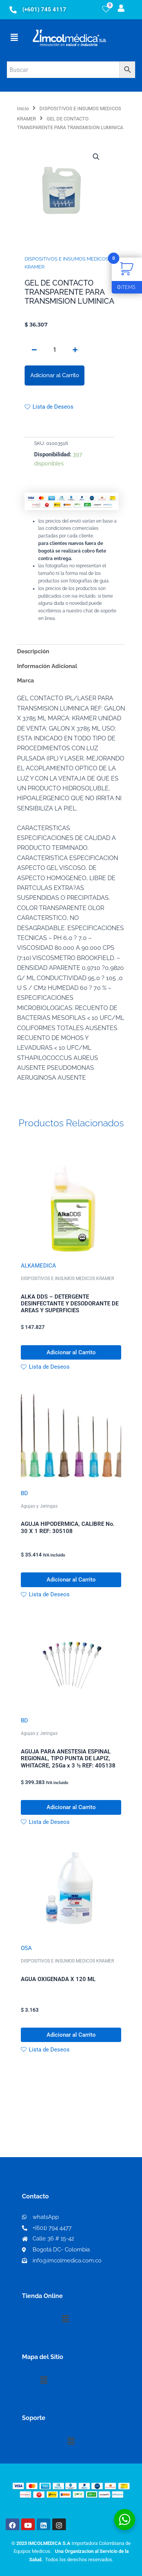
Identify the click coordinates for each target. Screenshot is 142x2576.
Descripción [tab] (33, 651)
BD (24, 1493)
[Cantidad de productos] (55, 350)
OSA (26, 1948)
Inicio (23, 108)
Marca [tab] (25, 680)
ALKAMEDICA (38, 1265)
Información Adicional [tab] (47, 666)
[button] (14, 37)
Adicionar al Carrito (54, 375)
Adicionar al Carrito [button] (71, 1352)
